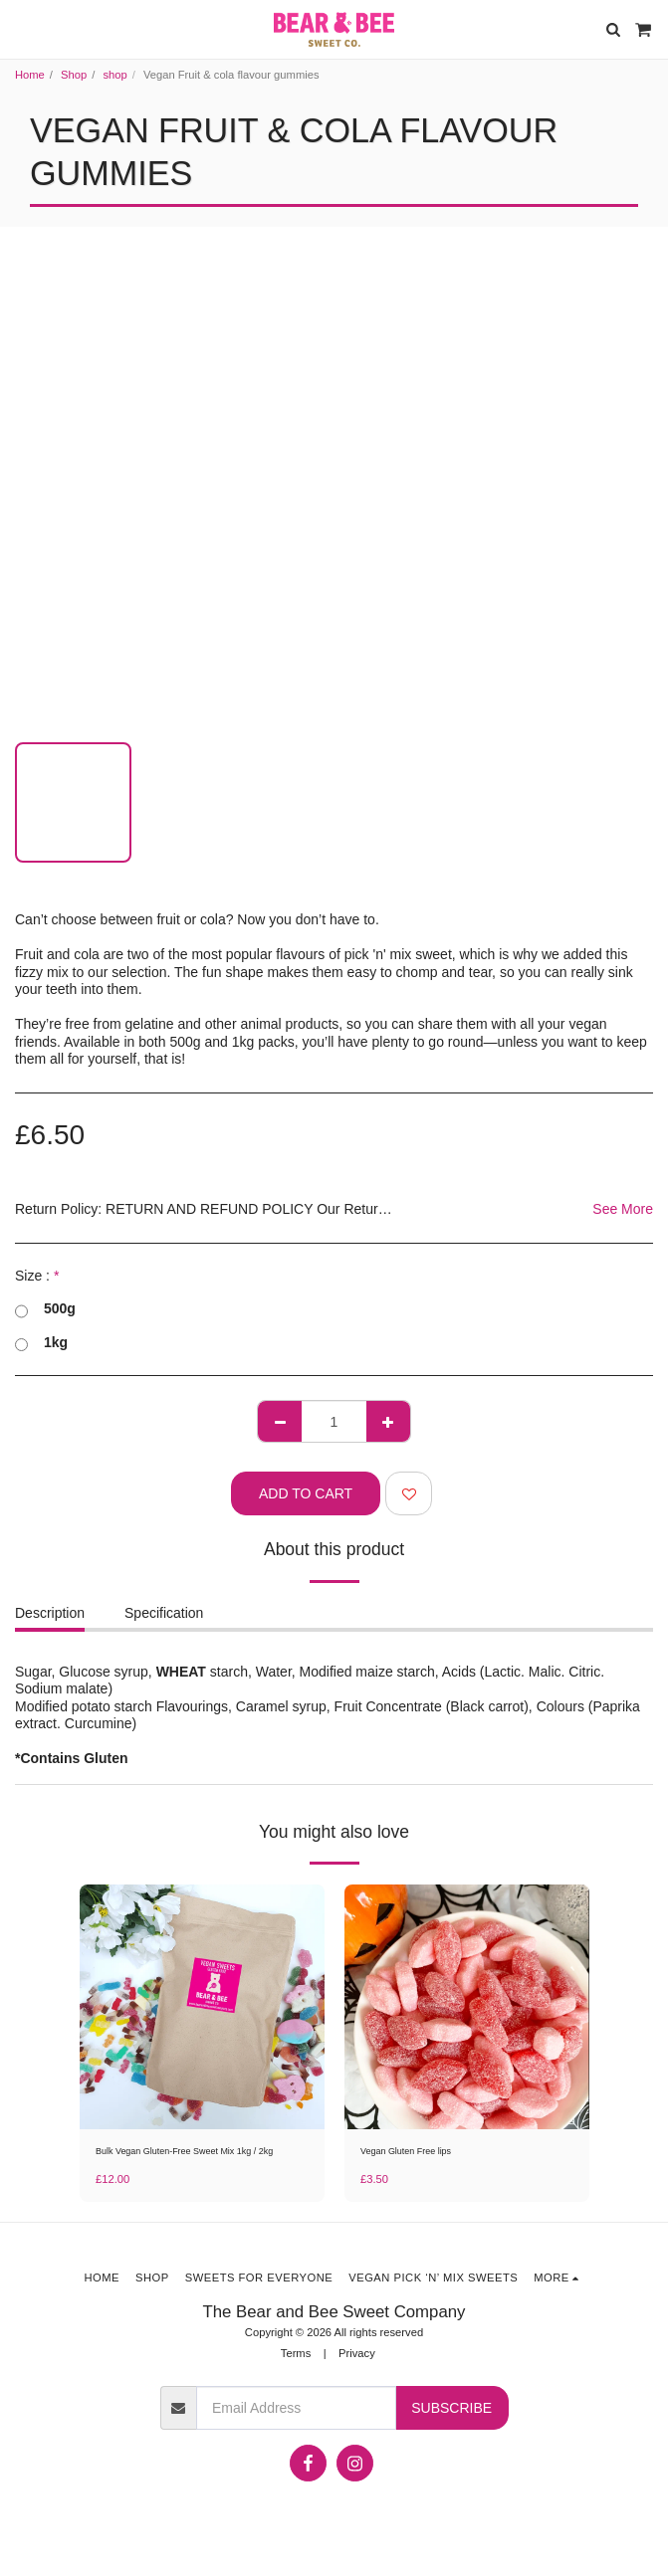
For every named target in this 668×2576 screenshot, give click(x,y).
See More (622, 1209)
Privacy (356, 2353)
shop (114, 75)
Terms (296, 2353)
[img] (202, 2006)
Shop (74, 75)
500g (45, 1309)
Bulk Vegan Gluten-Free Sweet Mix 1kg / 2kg (184, 2151)
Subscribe (451, 2408)
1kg (41, 1343)
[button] (22, 29)
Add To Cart (305, 1493)
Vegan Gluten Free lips (405, 2151)
